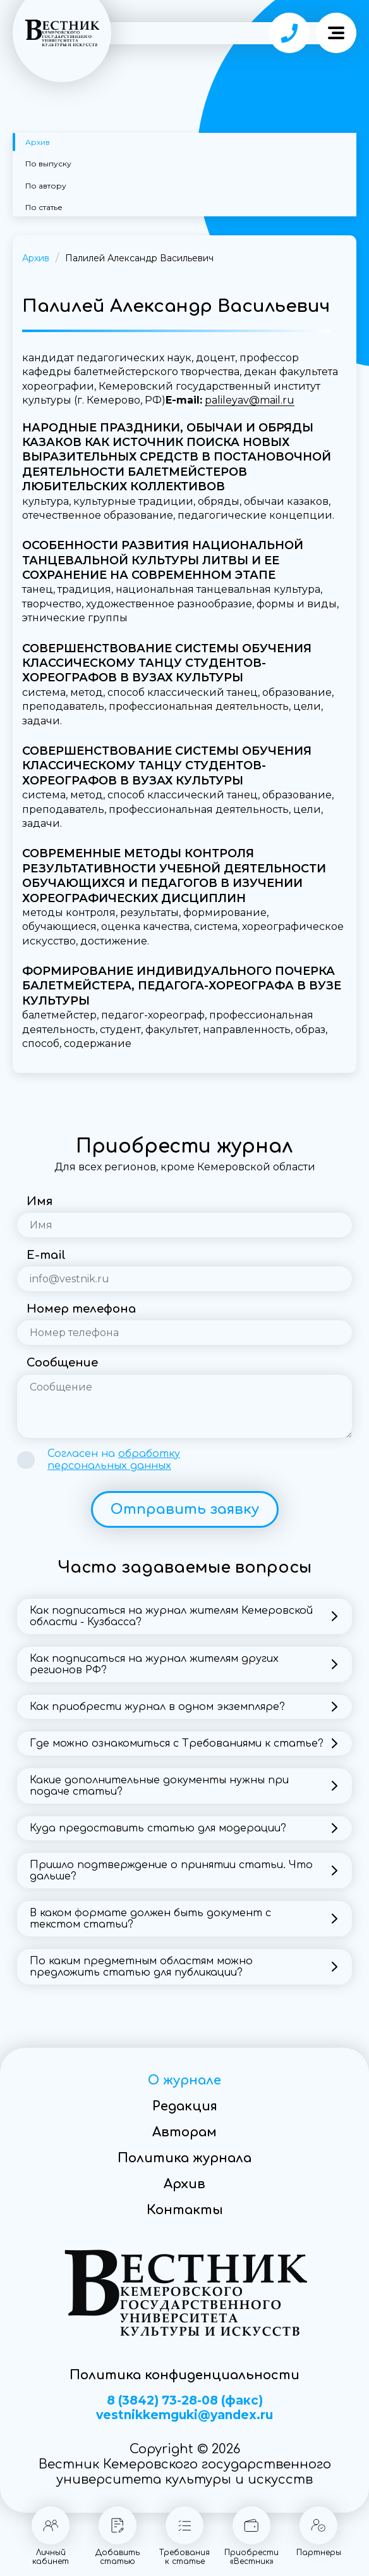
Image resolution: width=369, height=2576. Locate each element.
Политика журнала (184, 2158)
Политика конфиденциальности (184, 2375)
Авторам (184, 2132)
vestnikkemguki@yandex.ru (184, 2415)
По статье (44, 207)
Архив (37, 142)
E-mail (46, 1255)
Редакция (184, 2106)
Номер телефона (81, 1309)
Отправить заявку (185, 1509)
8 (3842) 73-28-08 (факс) (185, 2401)
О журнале (184, 2080)
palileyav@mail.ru (249, 400)
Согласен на (113, 1459)
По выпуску (48, 163)
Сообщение (62, 1362)
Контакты (185, 2210)
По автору (45, 185)
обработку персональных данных (113, 1459)
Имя (39, 1201)
